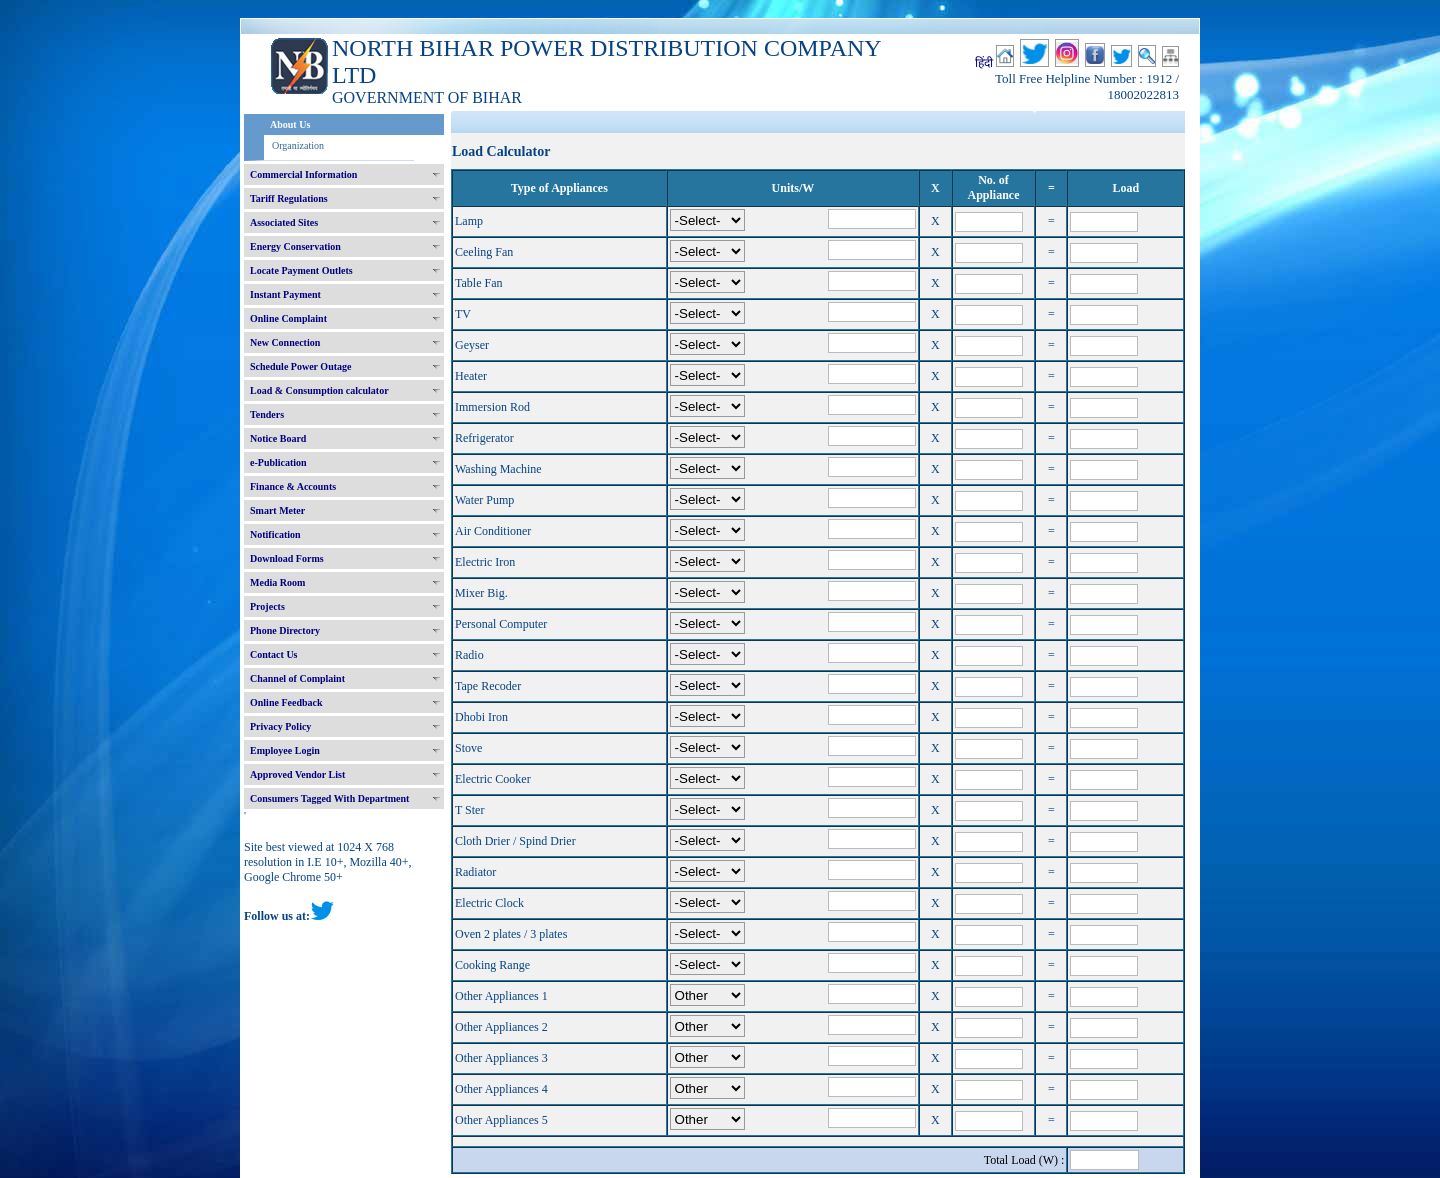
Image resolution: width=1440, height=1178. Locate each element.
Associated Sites (284, 222)
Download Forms (287, 558)
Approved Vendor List (297, 774)
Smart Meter (277, 510)
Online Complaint (288, 318)
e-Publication (278, 462)
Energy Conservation (295, 246)
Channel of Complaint (297, 678)
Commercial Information (303, 174)
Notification (275, 534)
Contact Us (274, 654)
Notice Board (278, 438)
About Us (290, 124)
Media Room (277, 582)
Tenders (267, 414)
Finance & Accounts (293, 486)
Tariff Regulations (289, 198)
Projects (267, 606)
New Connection (285, 342)
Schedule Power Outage (300, 366)
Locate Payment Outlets (301, 270)
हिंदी (984, 63)
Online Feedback (286, 702)
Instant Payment (285, 294)
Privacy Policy (280, 726)
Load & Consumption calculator (319, 390)
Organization (298, 145)
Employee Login (285, 750)
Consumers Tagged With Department (329, 798)
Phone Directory (285, 630)
